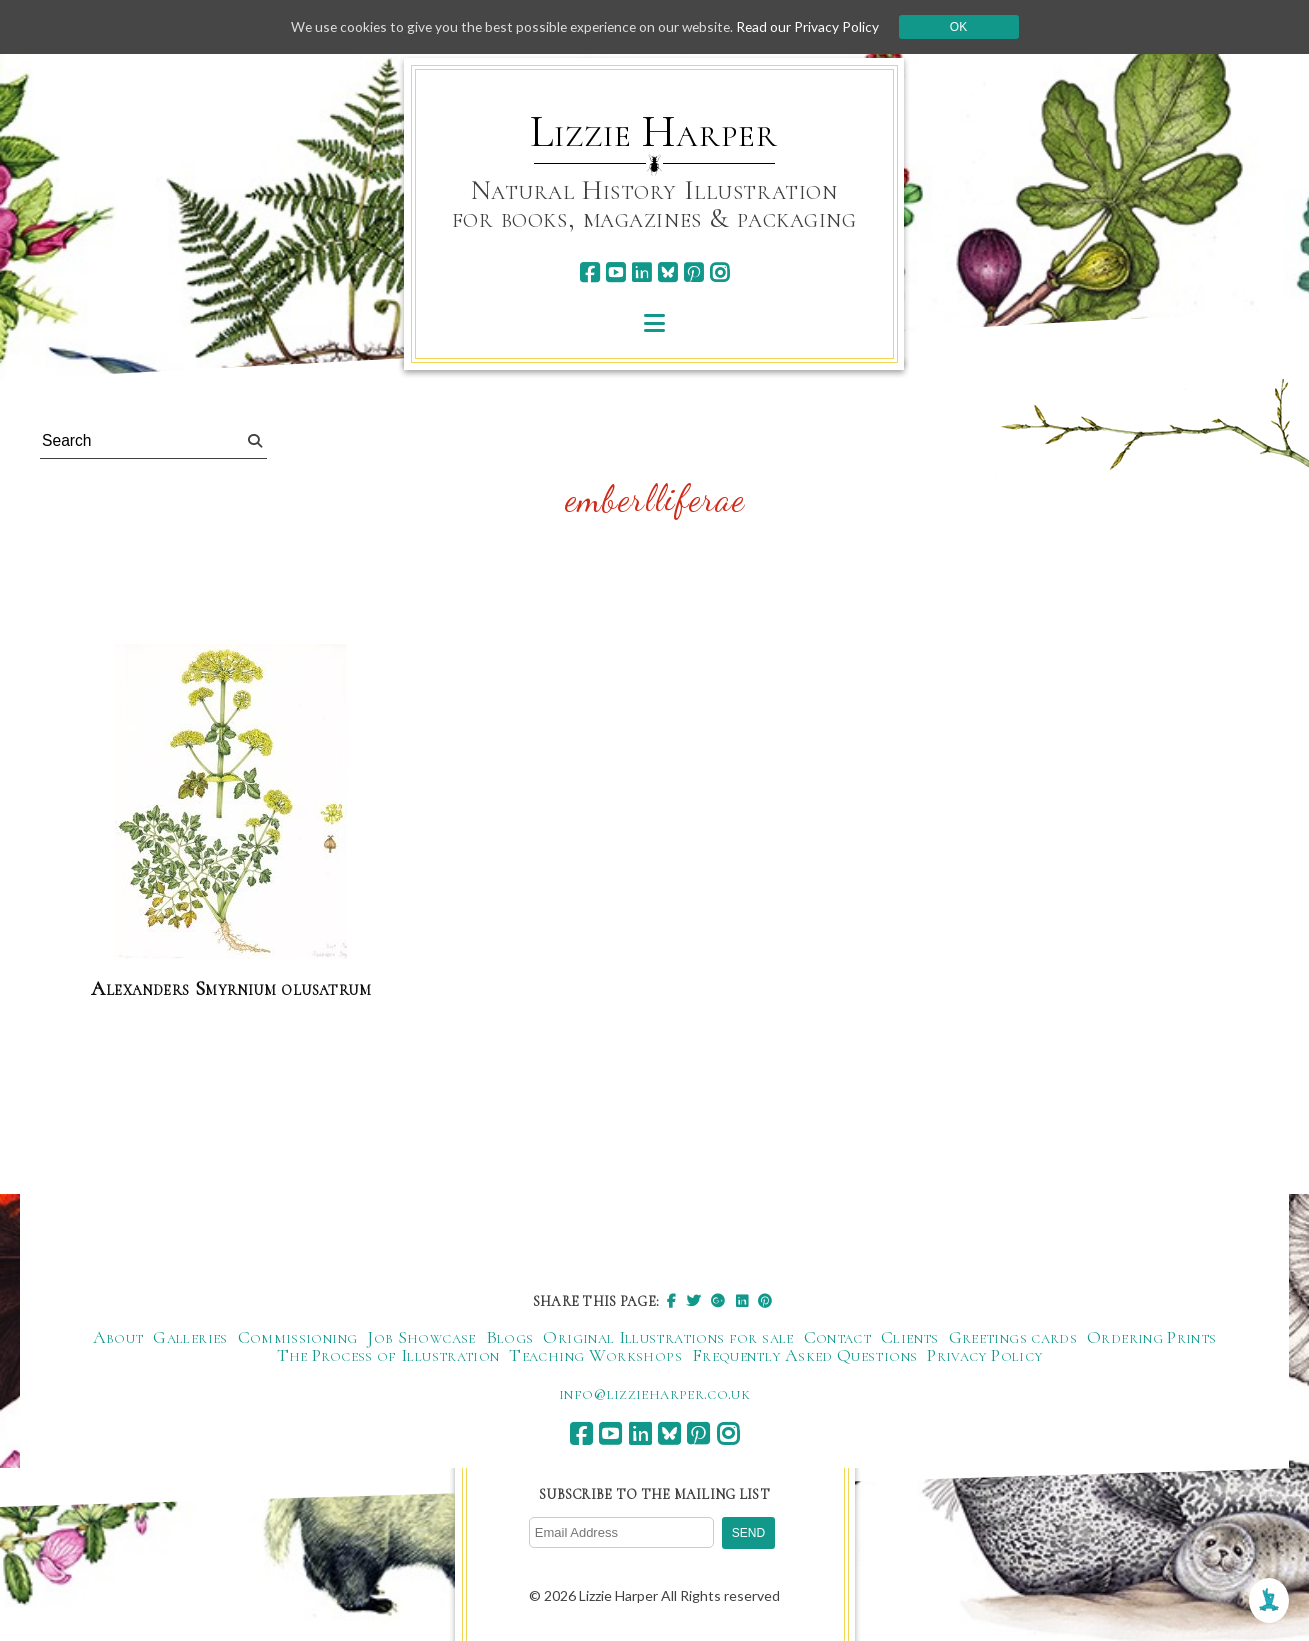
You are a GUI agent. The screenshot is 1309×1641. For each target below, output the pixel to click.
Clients (910, 1338)
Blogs (510, 1338)
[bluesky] (667, 272)
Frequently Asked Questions (804, 1356)
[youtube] (615, 272)
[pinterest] (693, 272)
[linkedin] (641, 272)
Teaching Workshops (595, 1356)
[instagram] (719, 272)
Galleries (190, 1338)
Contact (838, 1338)
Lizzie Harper (653, 132)
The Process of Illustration (388, 1356)
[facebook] (589, 272)
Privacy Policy (984, 1356)
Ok (965, 27)
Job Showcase (421, 1338)
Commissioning (298, 1338)
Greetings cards (1013, 1338)
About (118, 1338)
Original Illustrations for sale (668, 1338)
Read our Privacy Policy (814, 26)
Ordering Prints (1151, 1338)
